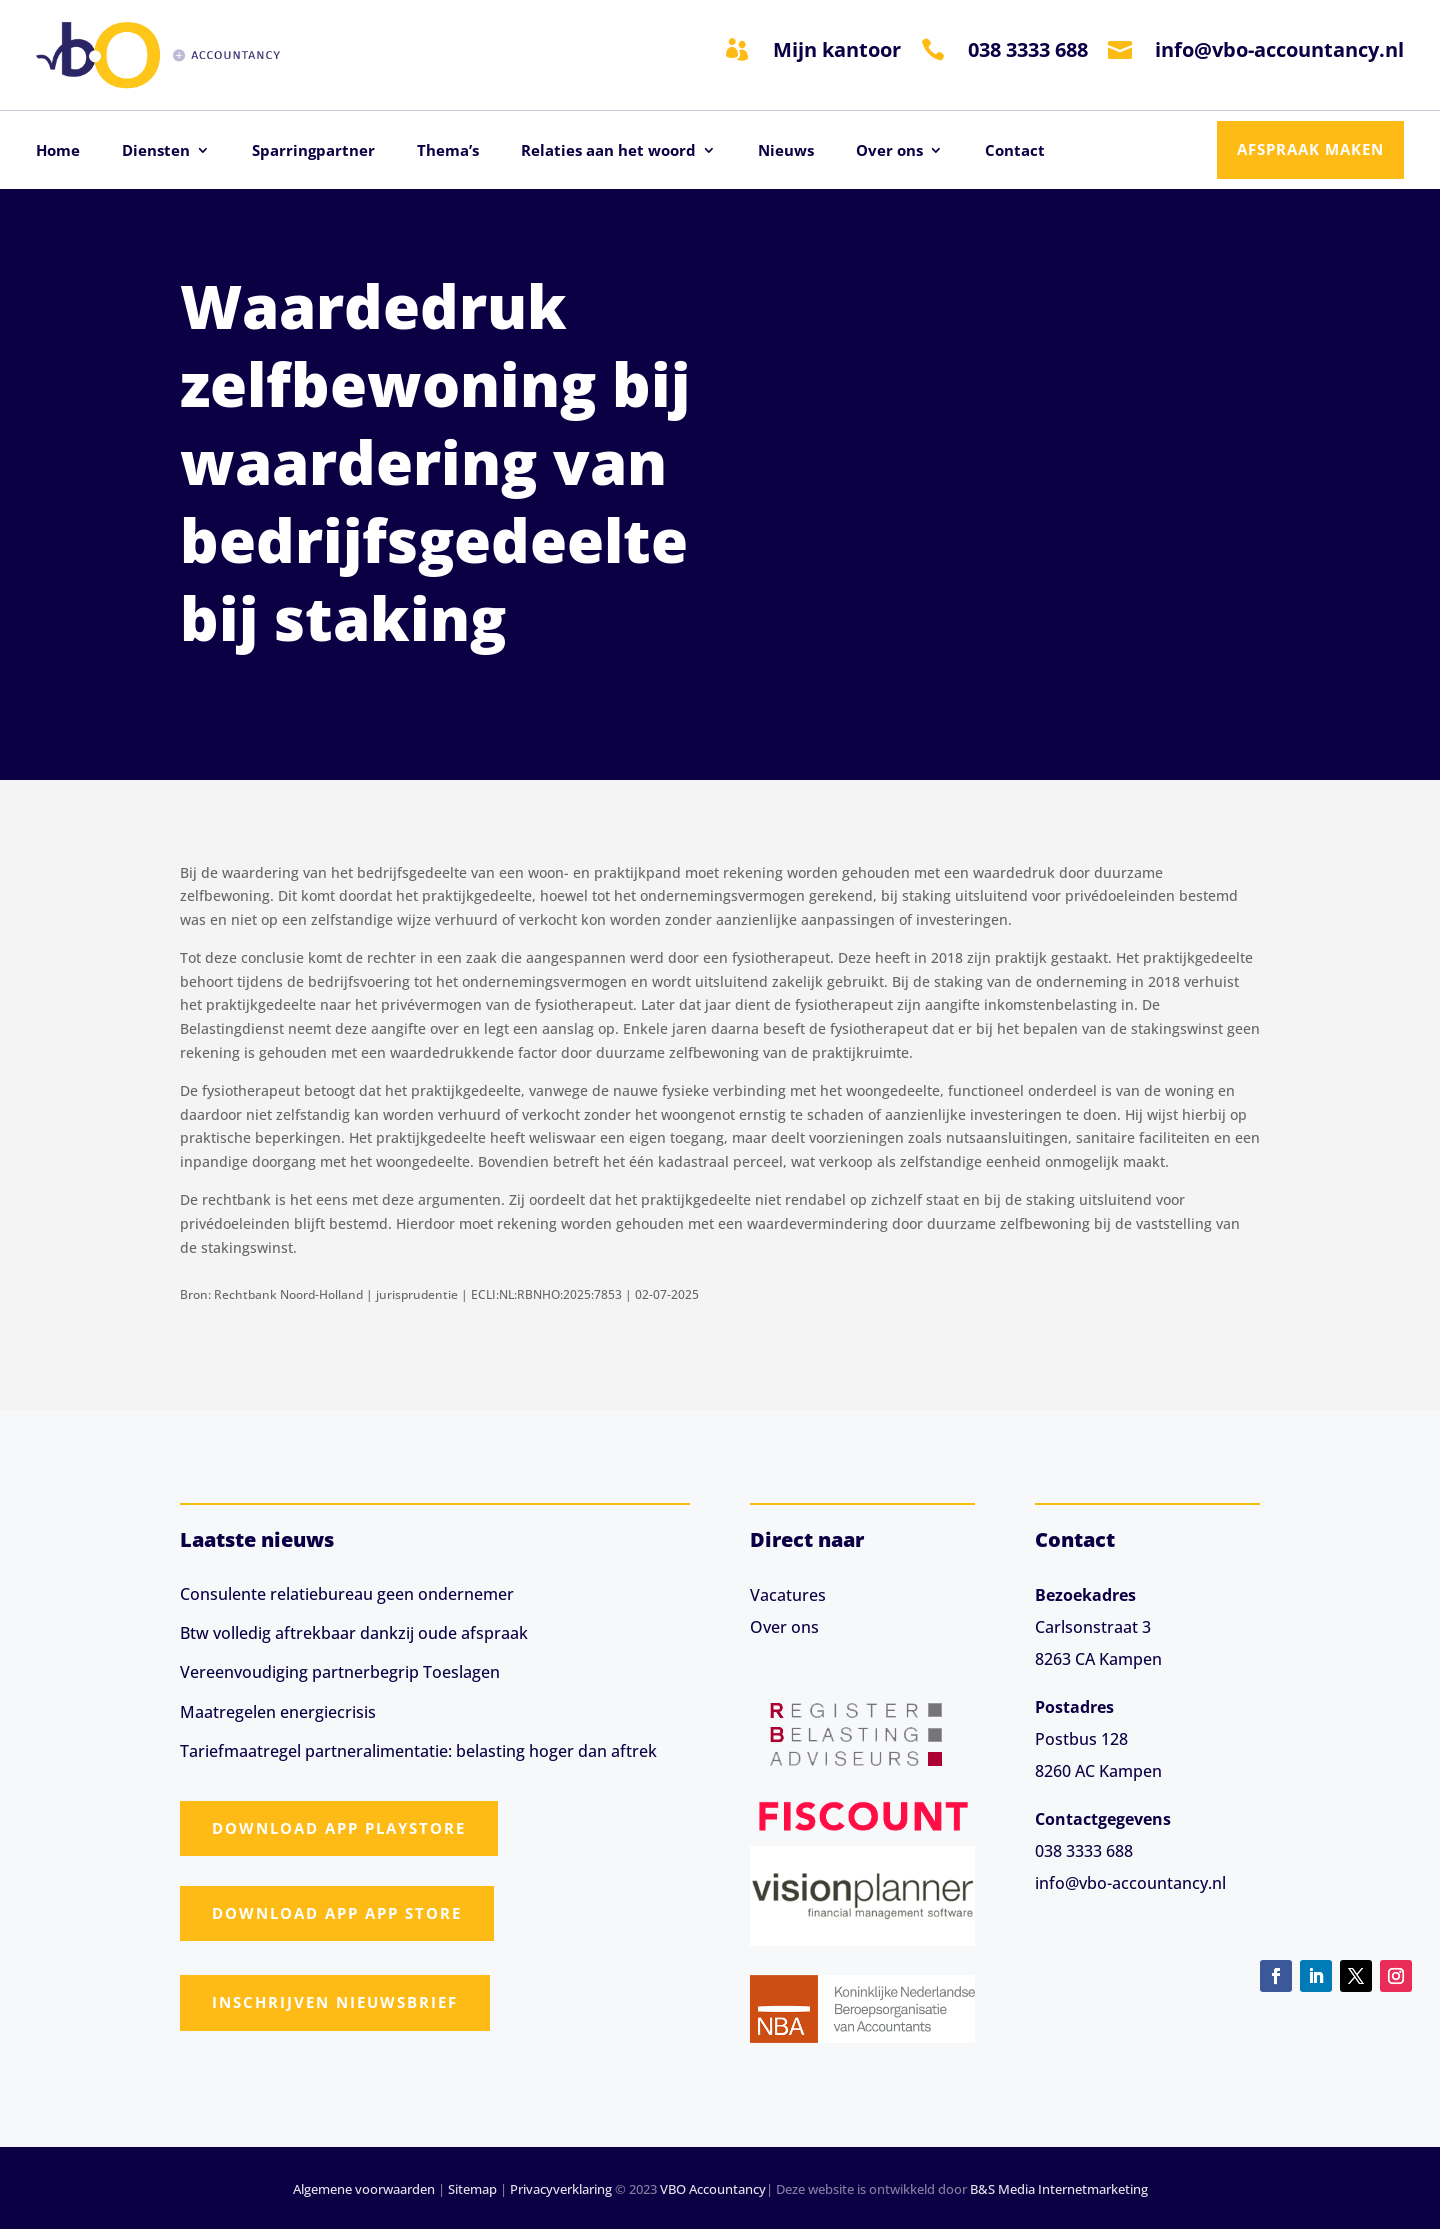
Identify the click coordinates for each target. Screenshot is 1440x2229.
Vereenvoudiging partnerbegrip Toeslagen (340, 1672)
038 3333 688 (1028, 49)
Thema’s (448, 151)
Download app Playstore (339, 1828)
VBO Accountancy (713, 2189)
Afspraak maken (1310, 149)
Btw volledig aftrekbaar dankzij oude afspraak (354, 1633)
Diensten (156, 151)
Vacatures (788, 1595)
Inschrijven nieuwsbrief (335, 2002)
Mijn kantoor (837, 49)
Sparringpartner (313, 151)
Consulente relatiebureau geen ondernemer (347, 1594)
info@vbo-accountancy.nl (1279, 49)
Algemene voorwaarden (364, 2189)
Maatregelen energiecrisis (278, 1712)
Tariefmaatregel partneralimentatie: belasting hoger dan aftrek (418, 1751)
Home (58, 151)
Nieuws (786, 151)
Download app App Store (337, 1913)
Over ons (889, 151)
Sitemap (472, 2189)
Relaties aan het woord (608, 151)
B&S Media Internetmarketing (1059, 2189)
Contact (1015, 151)
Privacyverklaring (561, 2189)
